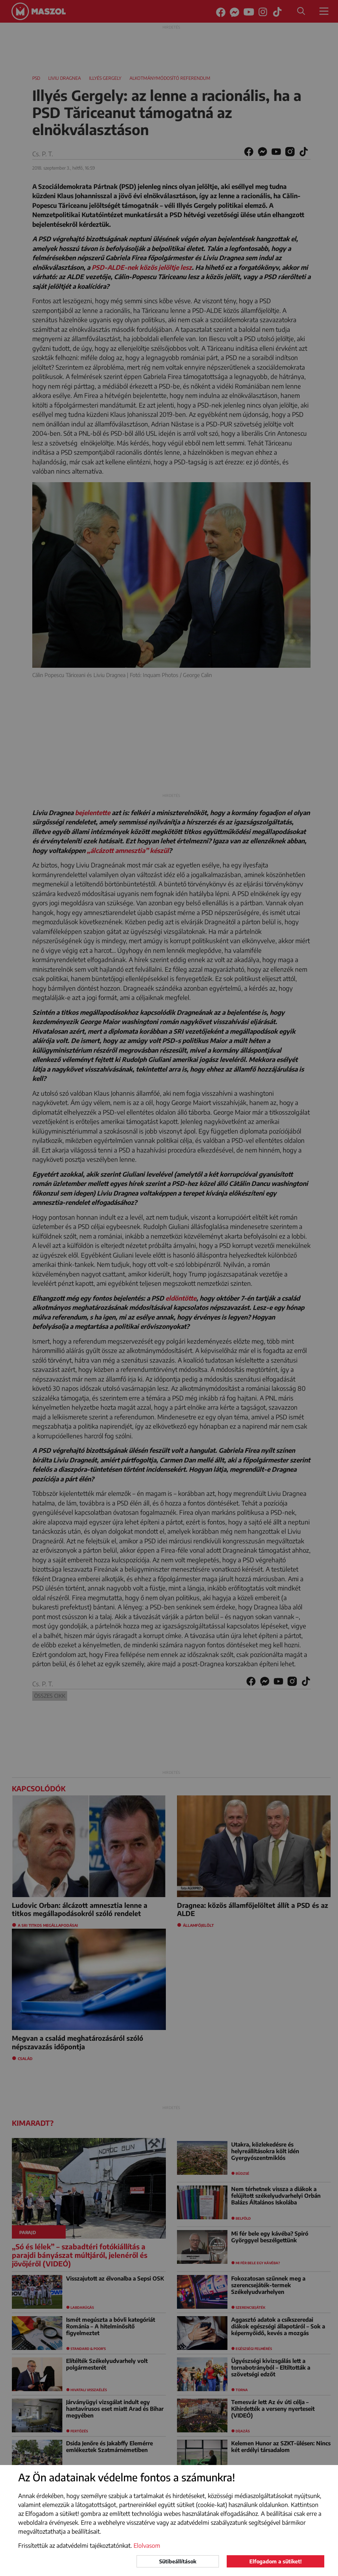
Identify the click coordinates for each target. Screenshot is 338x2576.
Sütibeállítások (177, 2561)
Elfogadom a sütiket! (275, 2561)
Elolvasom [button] (147, 2545)
